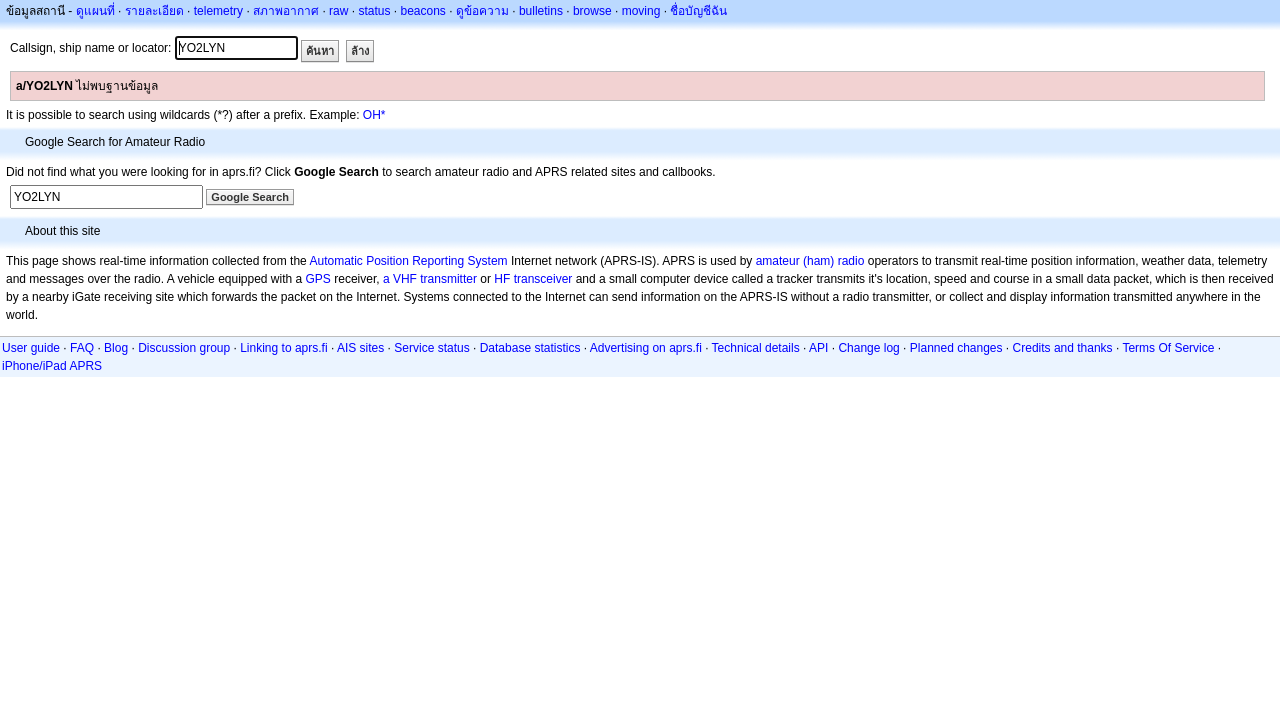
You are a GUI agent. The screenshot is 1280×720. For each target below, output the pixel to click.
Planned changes (956, 348)
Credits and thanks (1063, 348)
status (374, 11)
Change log (868, 348)
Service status (431, 348)
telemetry (218, 11)
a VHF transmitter (430, 279)
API (818, 348)
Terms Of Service (1168, 348)
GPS (318, 279)
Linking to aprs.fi (283, 348)
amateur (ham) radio (810, 261)
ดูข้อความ (482, 11)
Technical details (756, 348)
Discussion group (184, 348)
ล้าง (360, 51)
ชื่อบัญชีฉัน (698, 11)
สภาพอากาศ (286, 11)
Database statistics (530, 348)
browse (592, 11)
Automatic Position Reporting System (408, 261)
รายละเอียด (154, 11)
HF (502, 279)
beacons (422, 11)
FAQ (82, 348)
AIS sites (360, 348)
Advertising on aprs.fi (646, 348)
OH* (374, 115)
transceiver (543, 279)
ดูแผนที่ (95, 11)
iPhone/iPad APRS (52, 366)
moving (641, 11)
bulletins (541, 11)
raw (338, 11)
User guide (31, 348)
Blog (116, 348)
